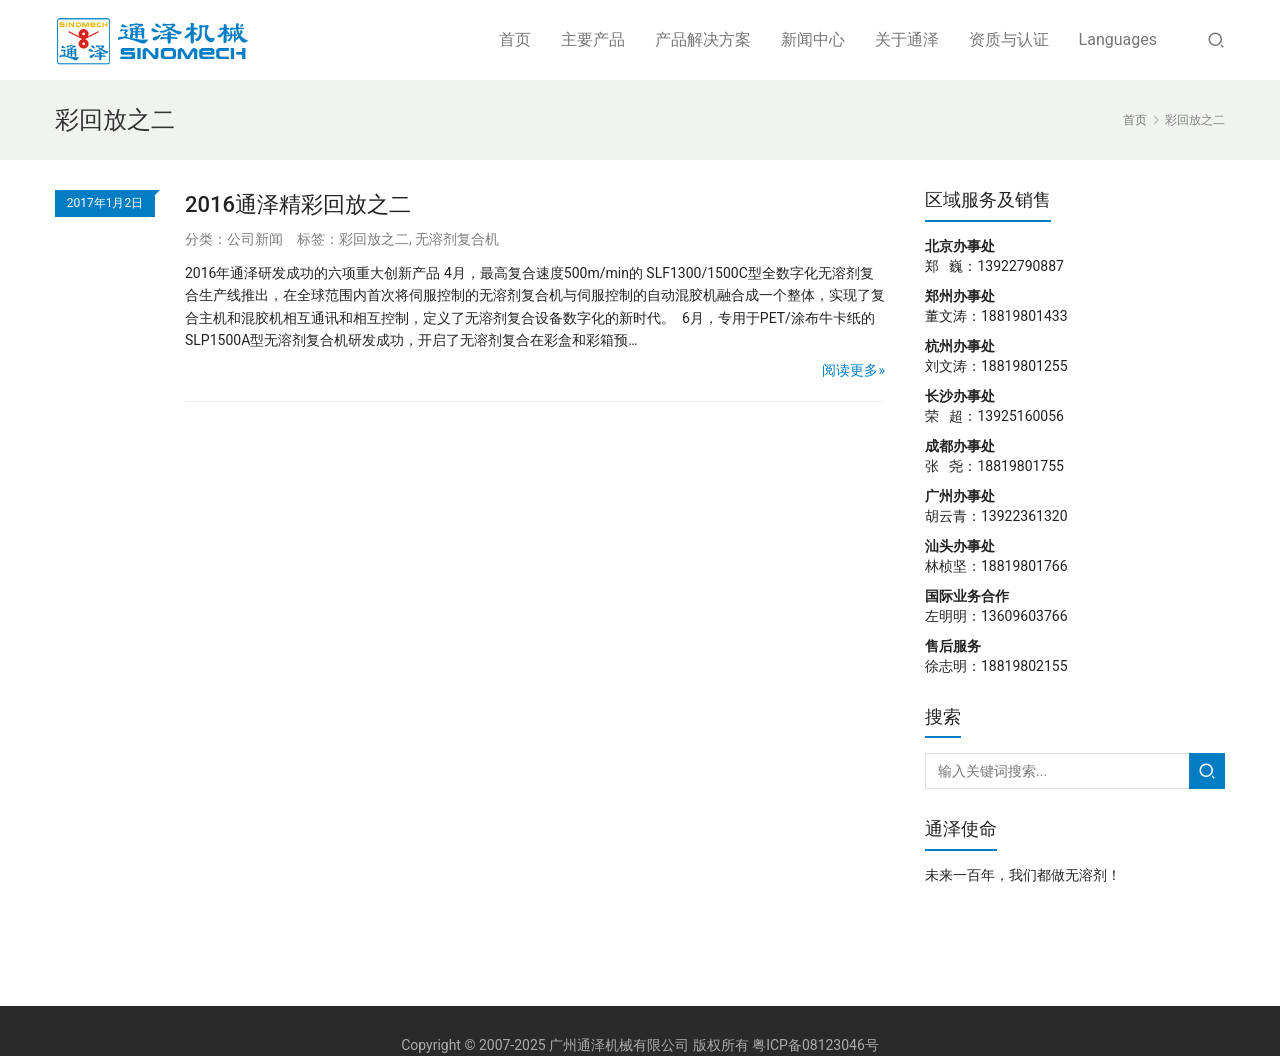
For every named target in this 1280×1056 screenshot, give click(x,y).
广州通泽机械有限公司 (619, 1045)
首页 (515, 39)
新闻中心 (813, 39)
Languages (1118, 39)
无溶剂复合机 (457, 239)
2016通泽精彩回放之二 (298, 204)
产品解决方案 (703, 39)
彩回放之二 (374, 239)
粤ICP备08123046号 (815, 1045)
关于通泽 (907, 39)
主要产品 (593, 39)
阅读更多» (853, 370)
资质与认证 (1009, 39)
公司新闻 (255, 239)
